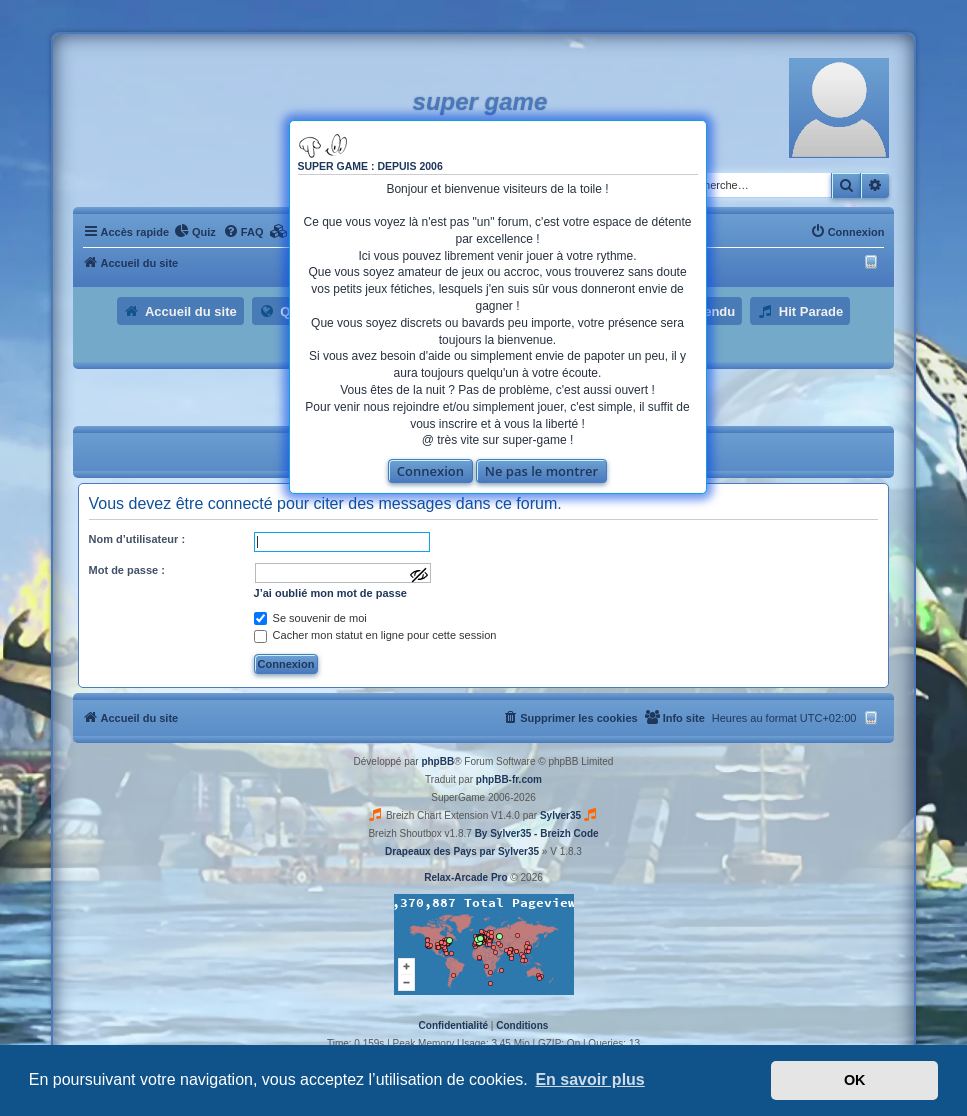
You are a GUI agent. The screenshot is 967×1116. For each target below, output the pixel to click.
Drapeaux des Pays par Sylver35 (462, 851)
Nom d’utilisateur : (137, 539)
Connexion (430, 471)
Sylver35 (560, 815)
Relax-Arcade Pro (465, 877)
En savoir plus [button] (589, 1079)
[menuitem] (195, 232)
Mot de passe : (127, 570)
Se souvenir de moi (310, 618)
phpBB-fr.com (509, 779)
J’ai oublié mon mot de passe (330, 593)
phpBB (437, 761)
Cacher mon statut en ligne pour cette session (375, 635)
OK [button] (855, 1080)
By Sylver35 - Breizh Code (537, 833)
